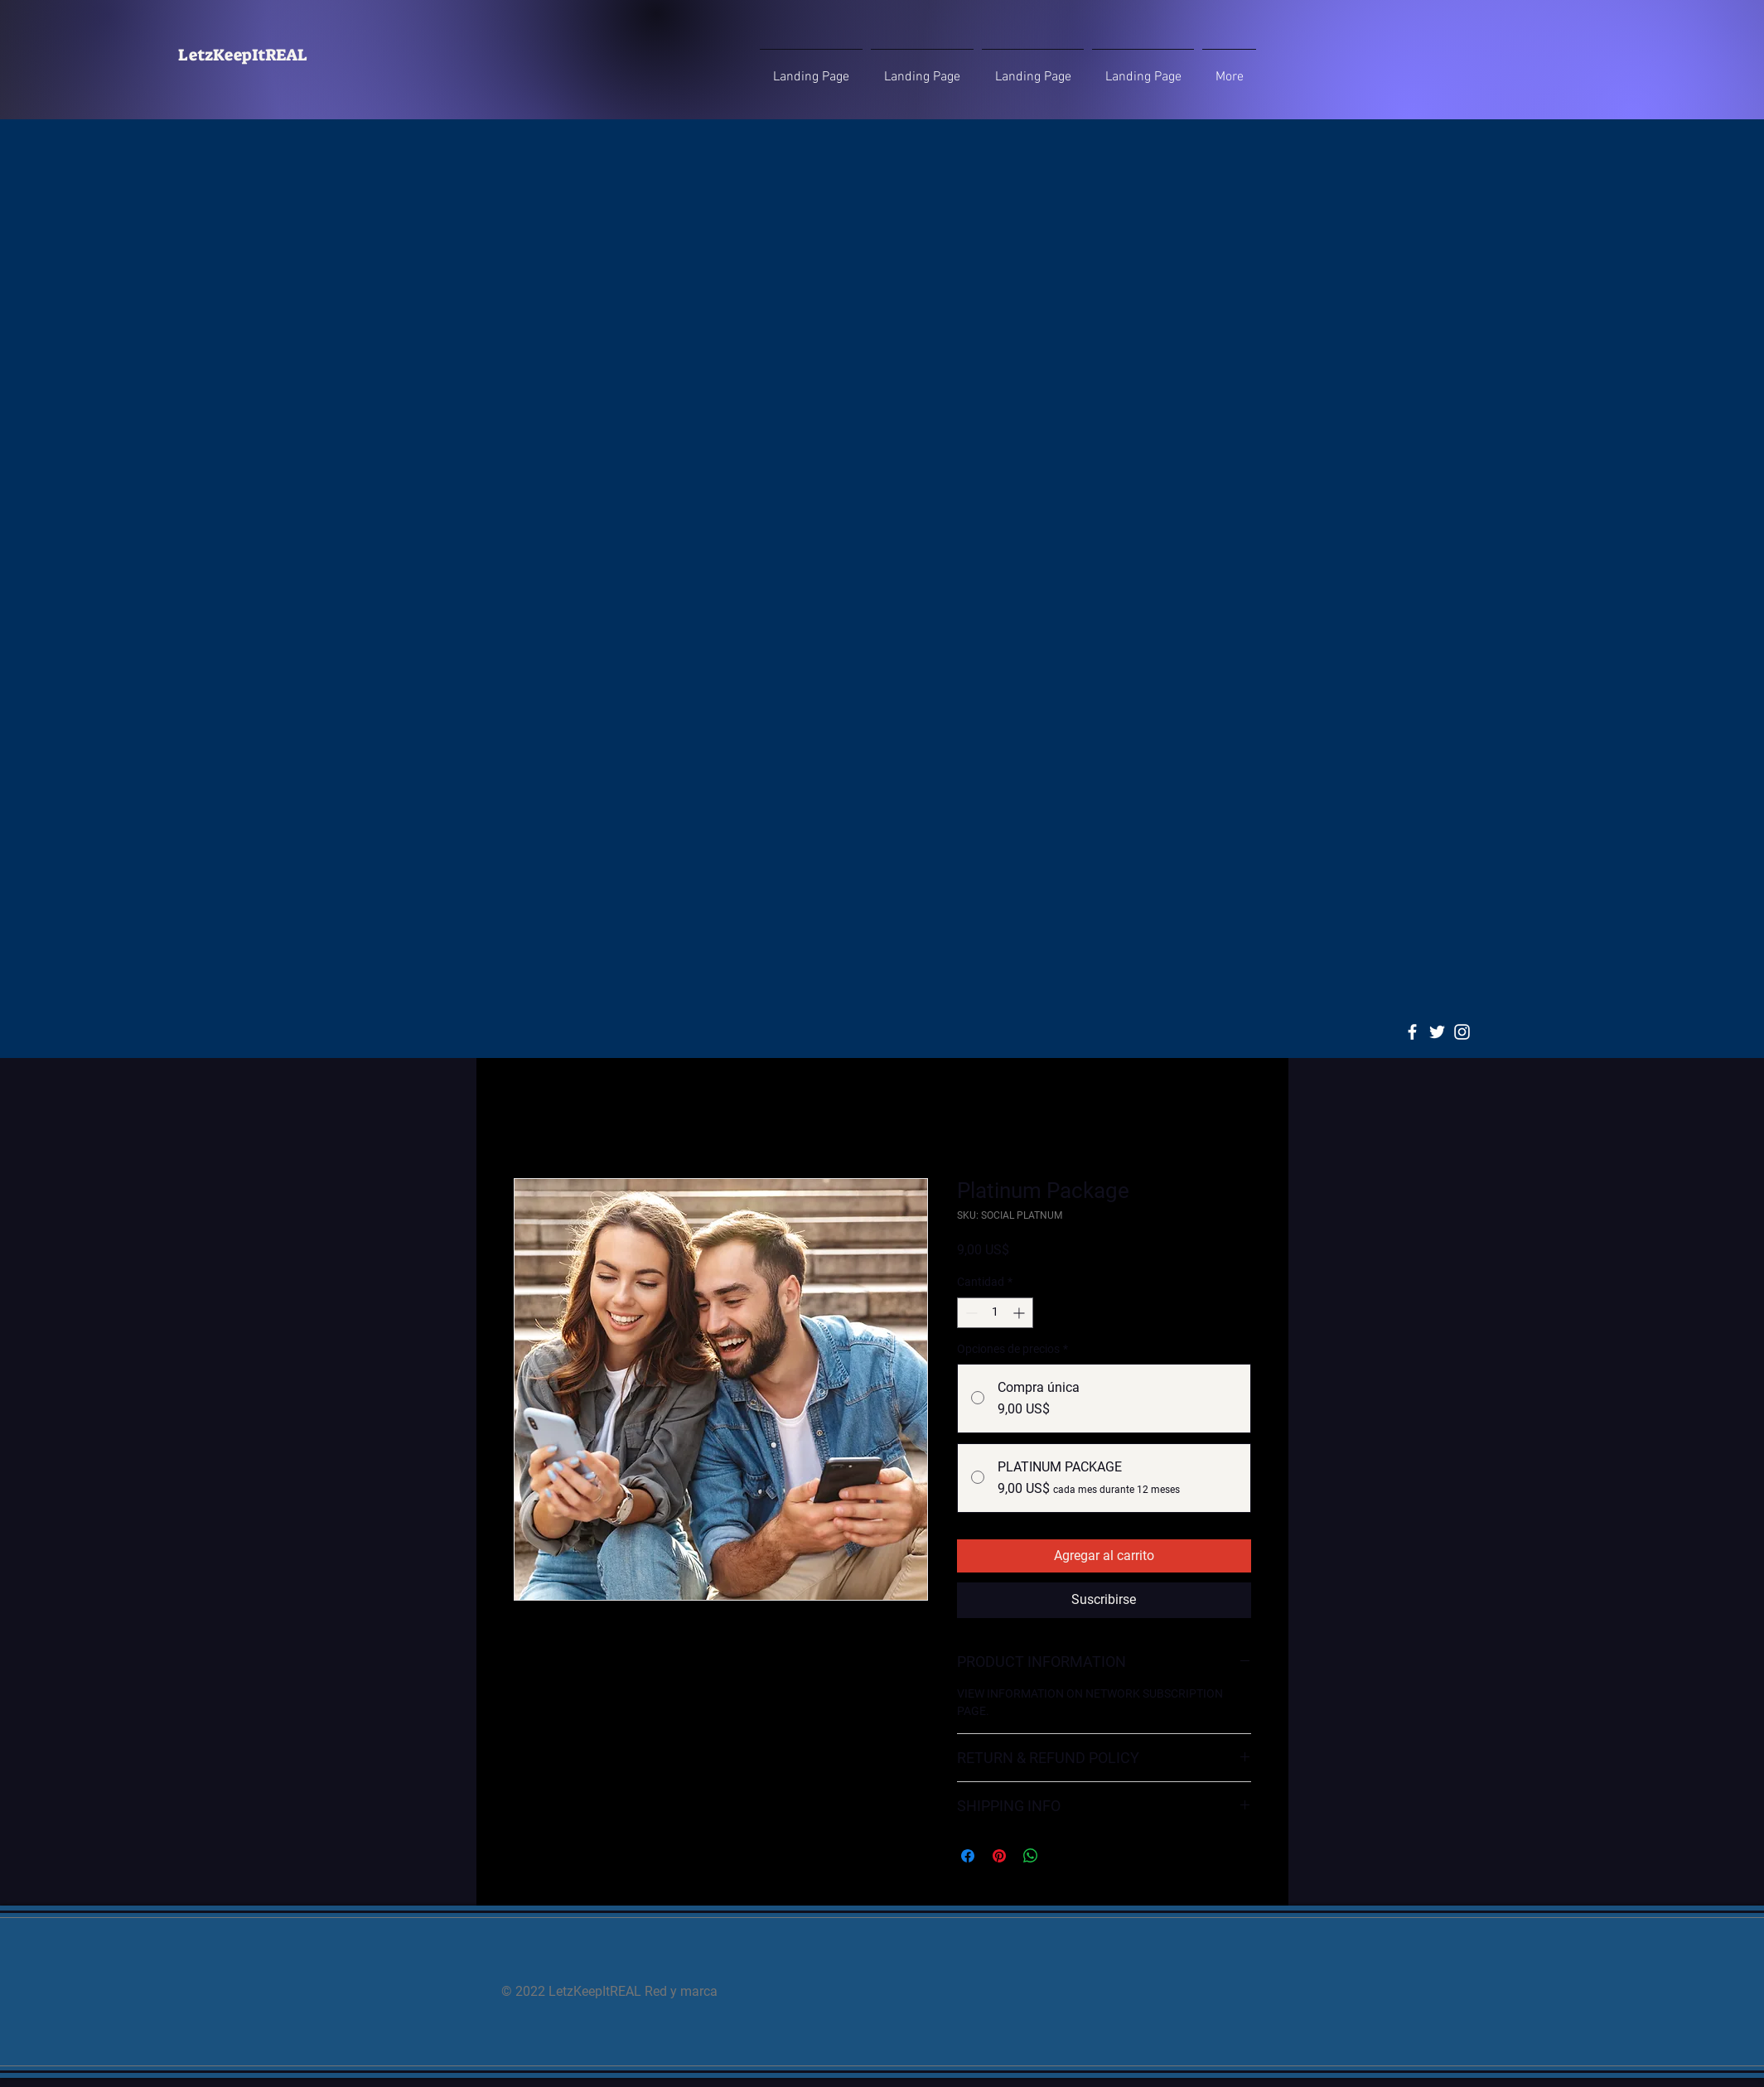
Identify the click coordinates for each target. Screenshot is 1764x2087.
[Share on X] (1062, 1856)
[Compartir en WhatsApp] (1031, 1856)
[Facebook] (1412, 1032)
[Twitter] (1437, 1032)
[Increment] (1020, 1312)
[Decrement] (969, 1312)
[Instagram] (1462, 1032)
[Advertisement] (882, 246)
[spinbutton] (995, 1312)
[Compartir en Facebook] (968, 1856)
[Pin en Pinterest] (999, 1856)
